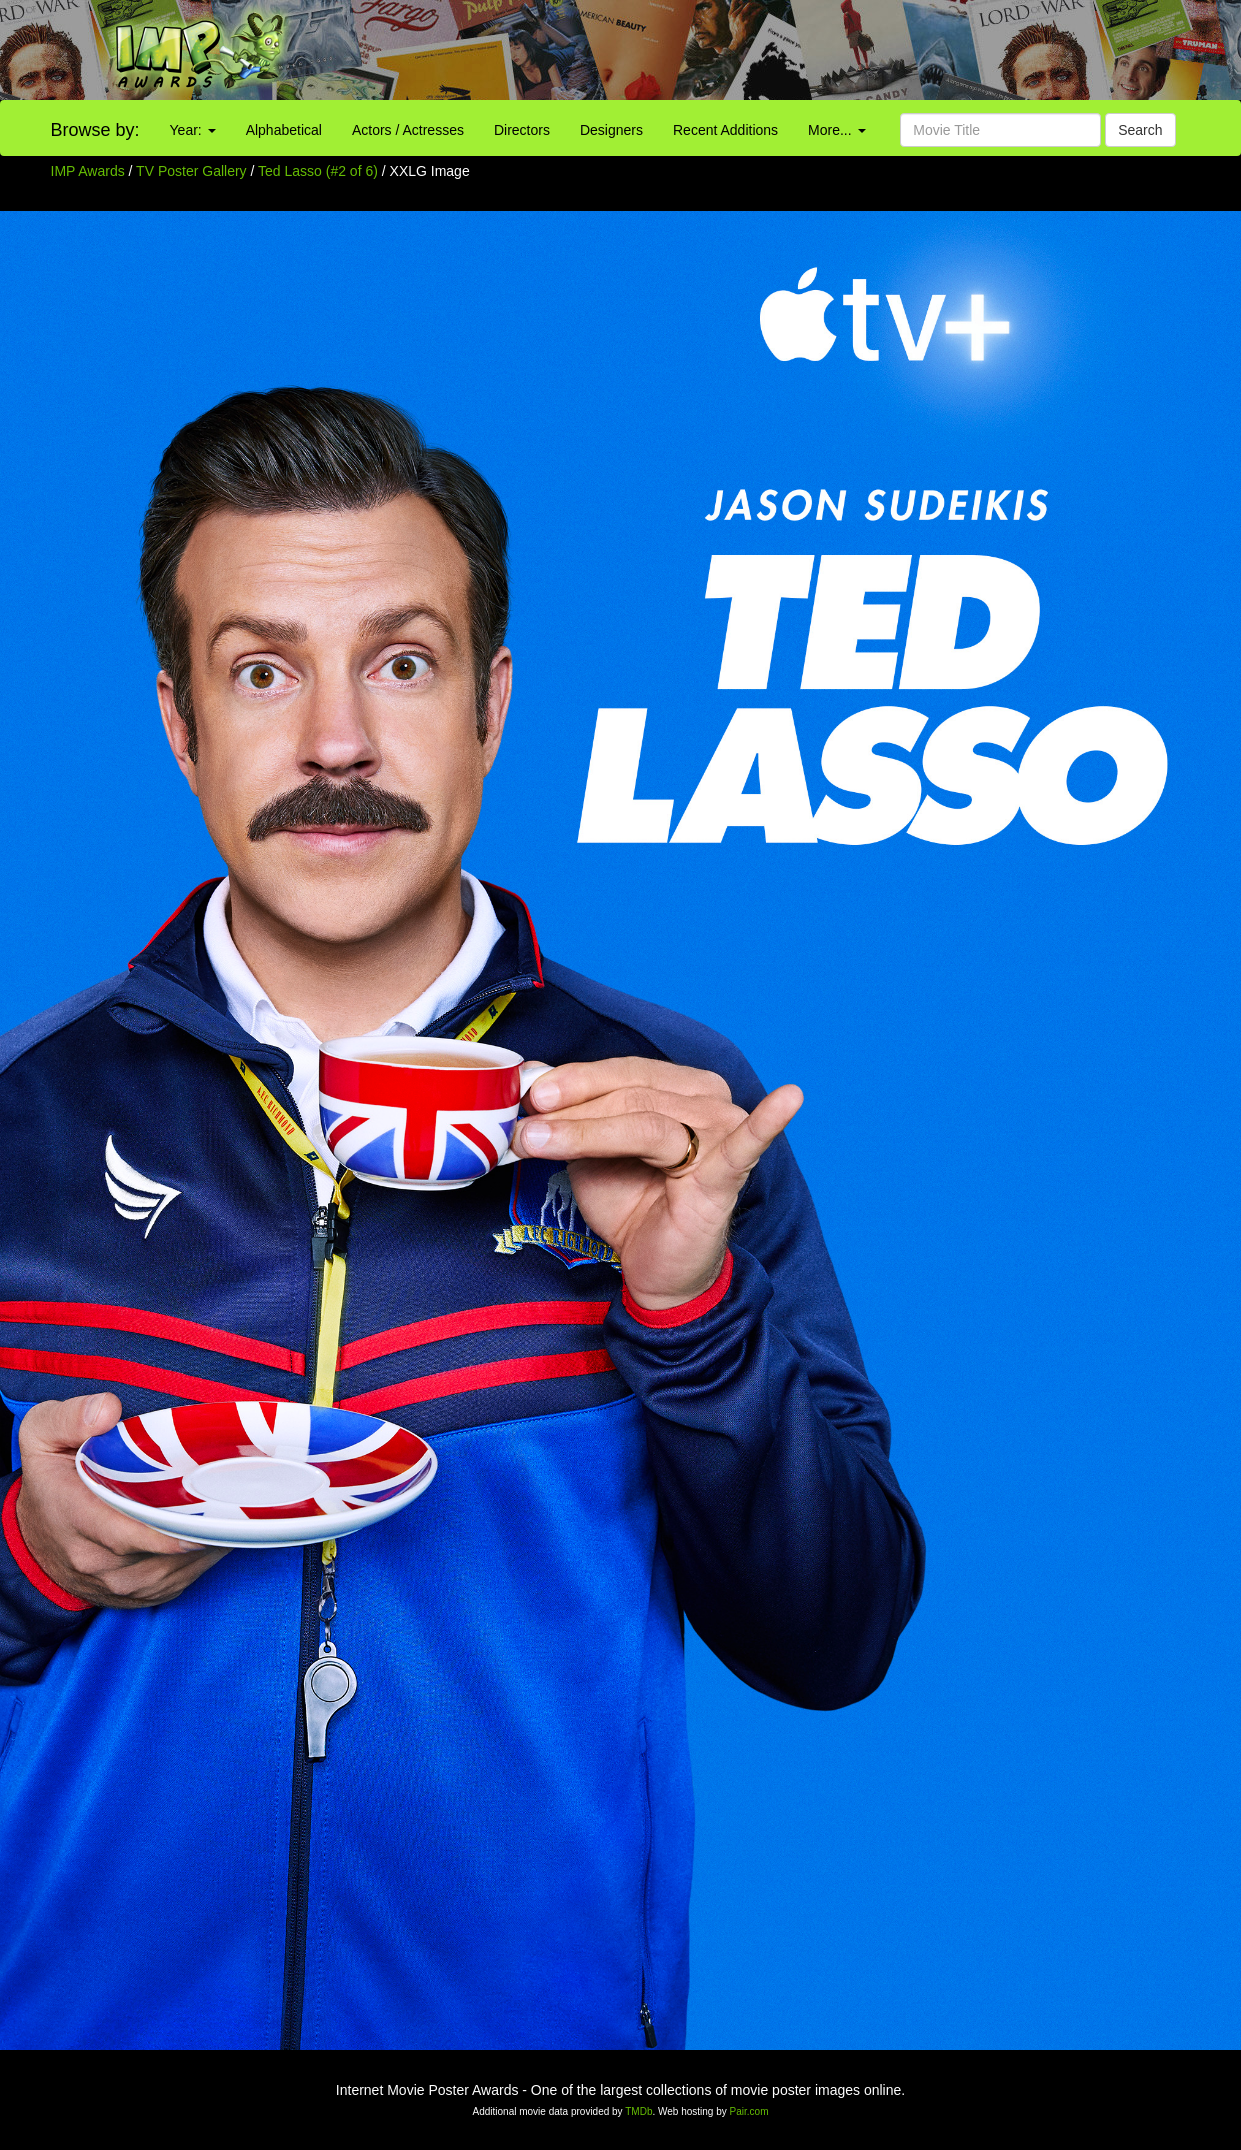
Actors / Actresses (408, 130)
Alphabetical (284, 130)
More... (836, 130)
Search (1140, 130)
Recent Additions (725, 130)
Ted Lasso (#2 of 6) (318, 171)
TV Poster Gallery (191, 171)
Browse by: (95, 130)
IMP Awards (88, 171)
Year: (193, 130)
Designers (611, 130)
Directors (522, 130)
